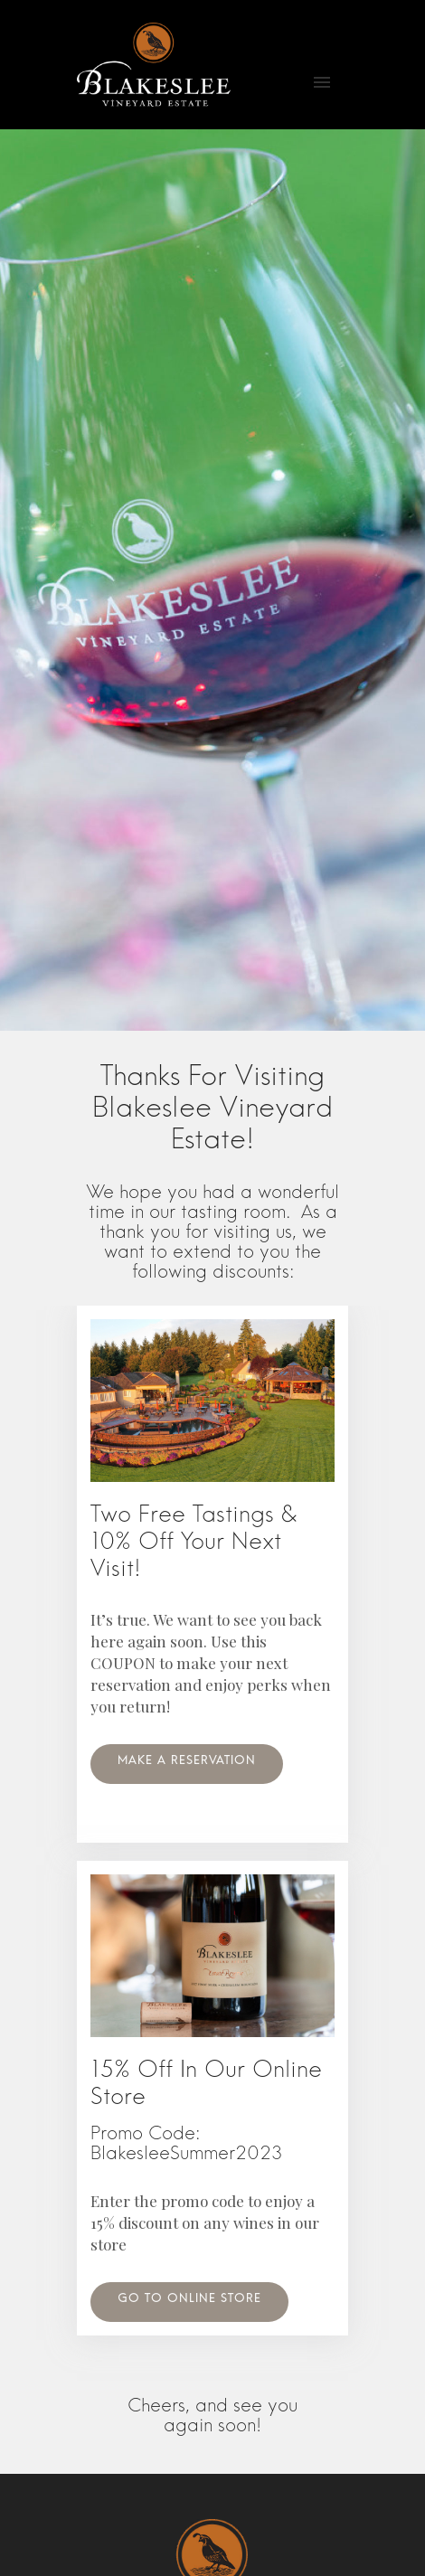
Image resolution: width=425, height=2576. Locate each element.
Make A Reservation (186, 1764)
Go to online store (189, 2302)
